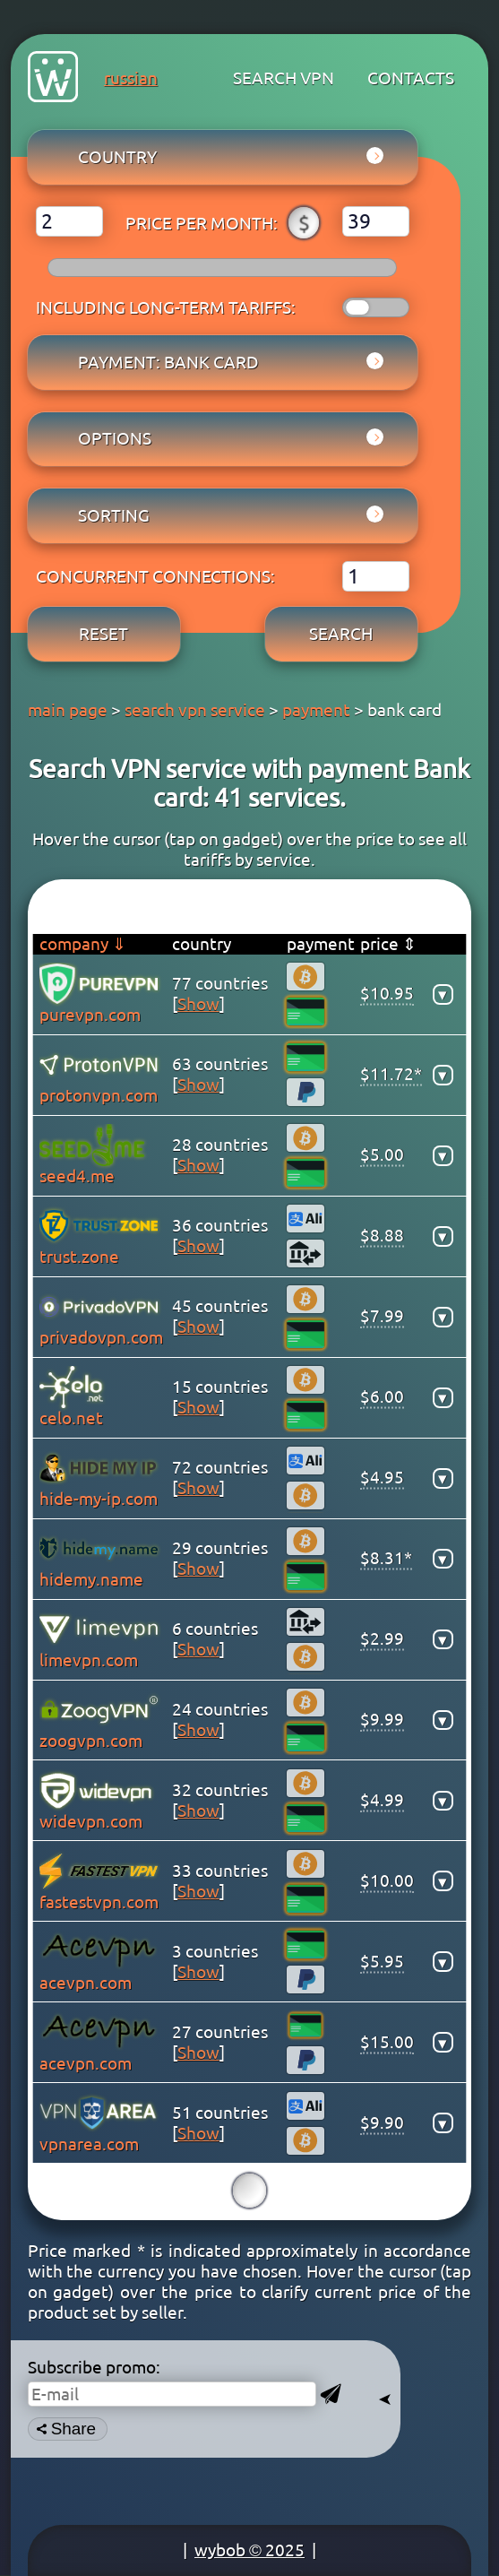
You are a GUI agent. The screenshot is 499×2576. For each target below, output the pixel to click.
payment (316, 710)
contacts (410, 78)
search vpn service (195, 710)
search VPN (283, 78)
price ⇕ (388, 944)
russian (131, 78)
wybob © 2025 (249, 2550)
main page (68, 710)
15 (249, 2190)
